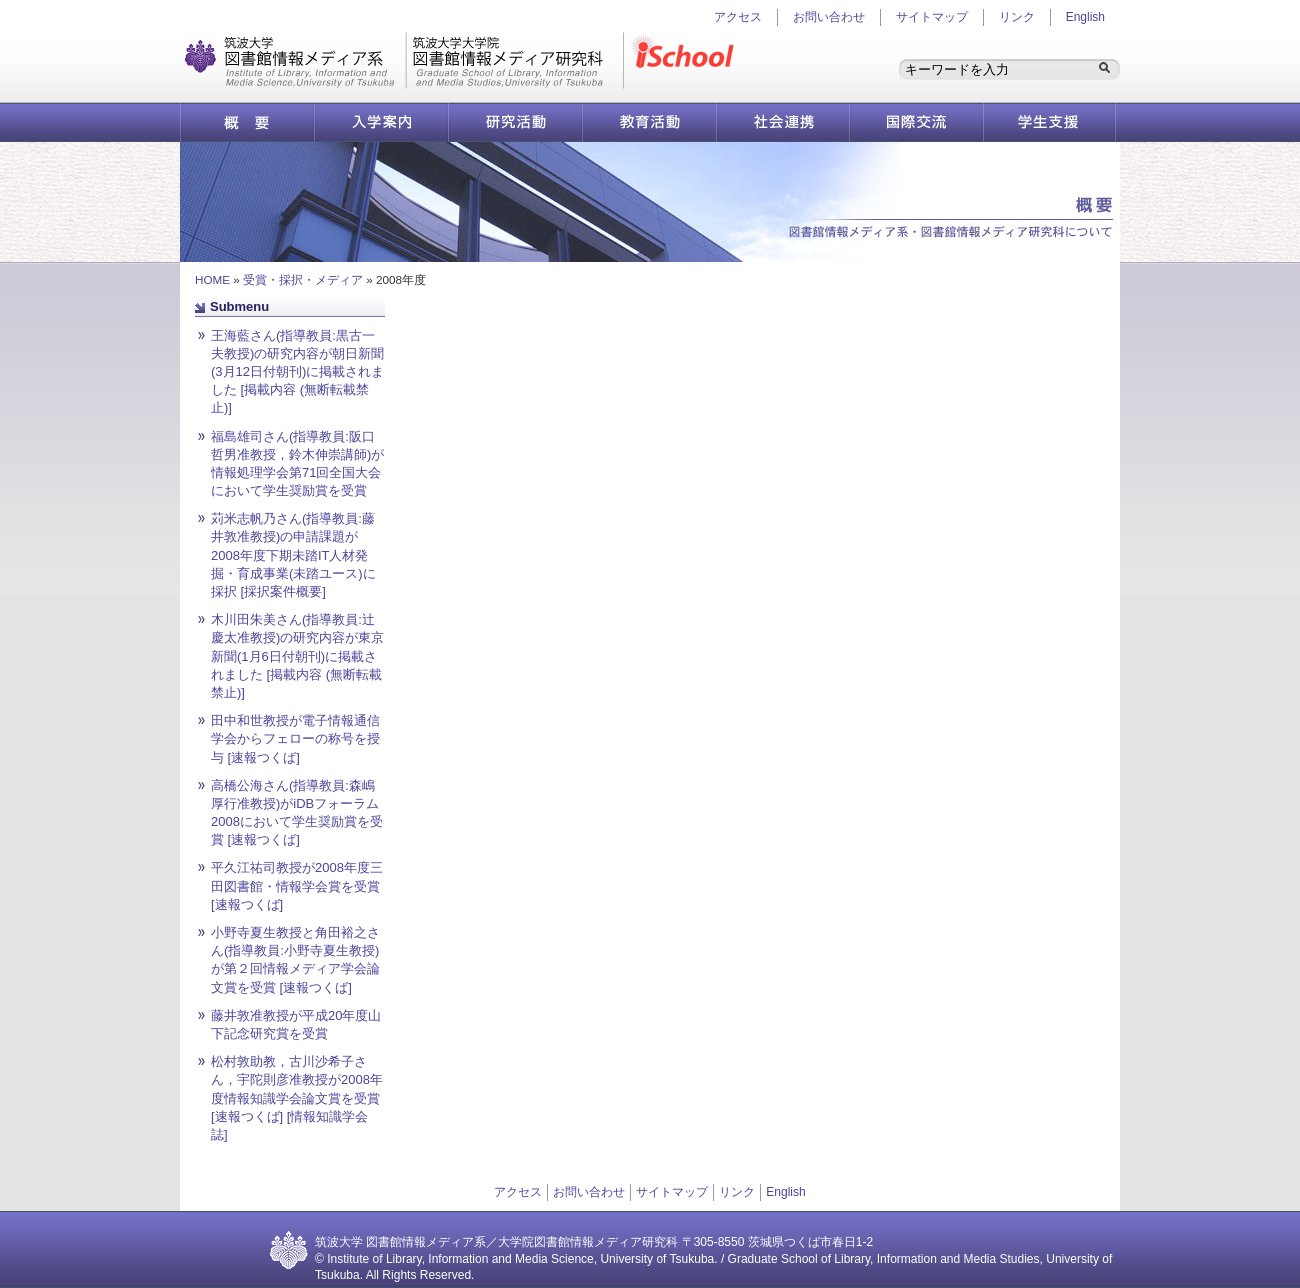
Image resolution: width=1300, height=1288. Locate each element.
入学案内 (381, 122)
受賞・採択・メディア (303, 279)
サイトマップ (932, 17)
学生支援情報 (1050, 122)
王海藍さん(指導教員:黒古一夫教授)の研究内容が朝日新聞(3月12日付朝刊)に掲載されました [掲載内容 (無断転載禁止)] (297, 372)
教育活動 (649, 122)
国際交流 (916, 122)
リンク (1017, 17)
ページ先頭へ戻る (780, 315)
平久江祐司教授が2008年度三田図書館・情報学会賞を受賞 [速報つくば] (297, 885)
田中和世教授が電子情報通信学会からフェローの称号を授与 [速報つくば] (295, 738)
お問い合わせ (829, 17)
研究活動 (515, 122)
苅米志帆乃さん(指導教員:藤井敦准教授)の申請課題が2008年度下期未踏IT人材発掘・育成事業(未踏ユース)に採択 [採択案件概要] (293, 555)
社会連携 (782, 122)
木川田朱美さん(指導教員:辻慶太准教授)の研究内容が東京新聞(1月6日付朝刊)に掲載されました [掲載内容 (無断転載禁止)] (297, 656)
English (1085, 17)
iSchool (687, 60)
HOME (212, 279)
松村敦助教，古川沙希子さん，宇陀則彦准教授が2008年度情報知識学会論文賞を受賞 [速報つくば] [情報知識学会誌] (297, 1098)
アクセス (518, 1192)
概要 (247, 122)
